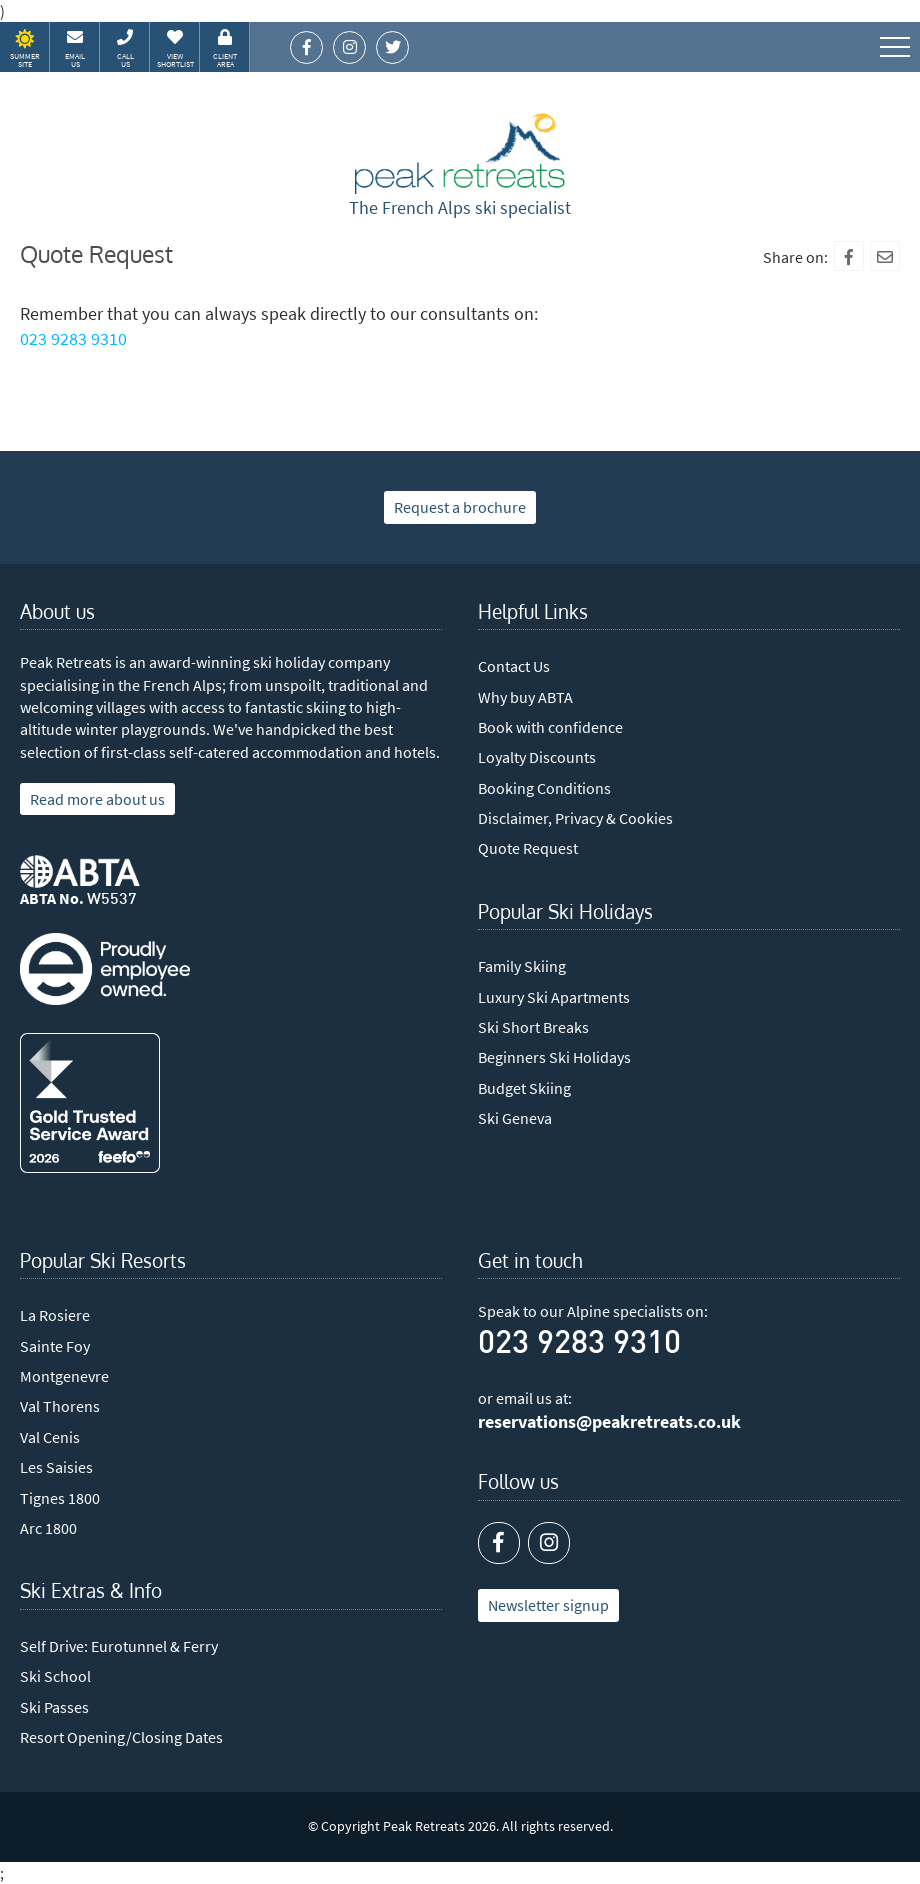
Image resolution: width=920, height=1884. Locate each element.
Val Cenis (50, 1437)
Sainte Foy (55, 1346)
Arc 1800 (48, 1528)
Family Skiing (522, 966)
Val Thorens (60, 1406)
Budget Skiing (524, 1088)
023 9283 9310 (73, 338)
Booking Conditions (544, 788)
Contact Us (514, 666)
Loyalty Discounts (537, 757)
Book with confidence (550, 727)
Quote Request (528, 848)
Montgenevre (64, 1376)
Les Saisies (56, 1467)
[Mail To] (885, 256)
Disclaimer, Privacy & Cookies (575, 818)
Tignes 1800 (60, 1498)
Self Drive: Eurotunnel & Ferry (119, 1646)
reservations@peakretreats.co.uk (609, 1422)
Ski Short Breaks (533, 1027)
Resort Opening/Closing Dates (121, 1737)
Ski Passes (54, 1707)
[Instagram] (549, 1543)
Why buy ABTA (525, 697)
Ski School (55, 1676)
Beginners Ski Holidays (554, 1057)
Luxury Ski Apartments (554, 997)
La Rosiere (55, 1315)
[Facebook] (849, 256)
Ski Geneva (515, 1118)
